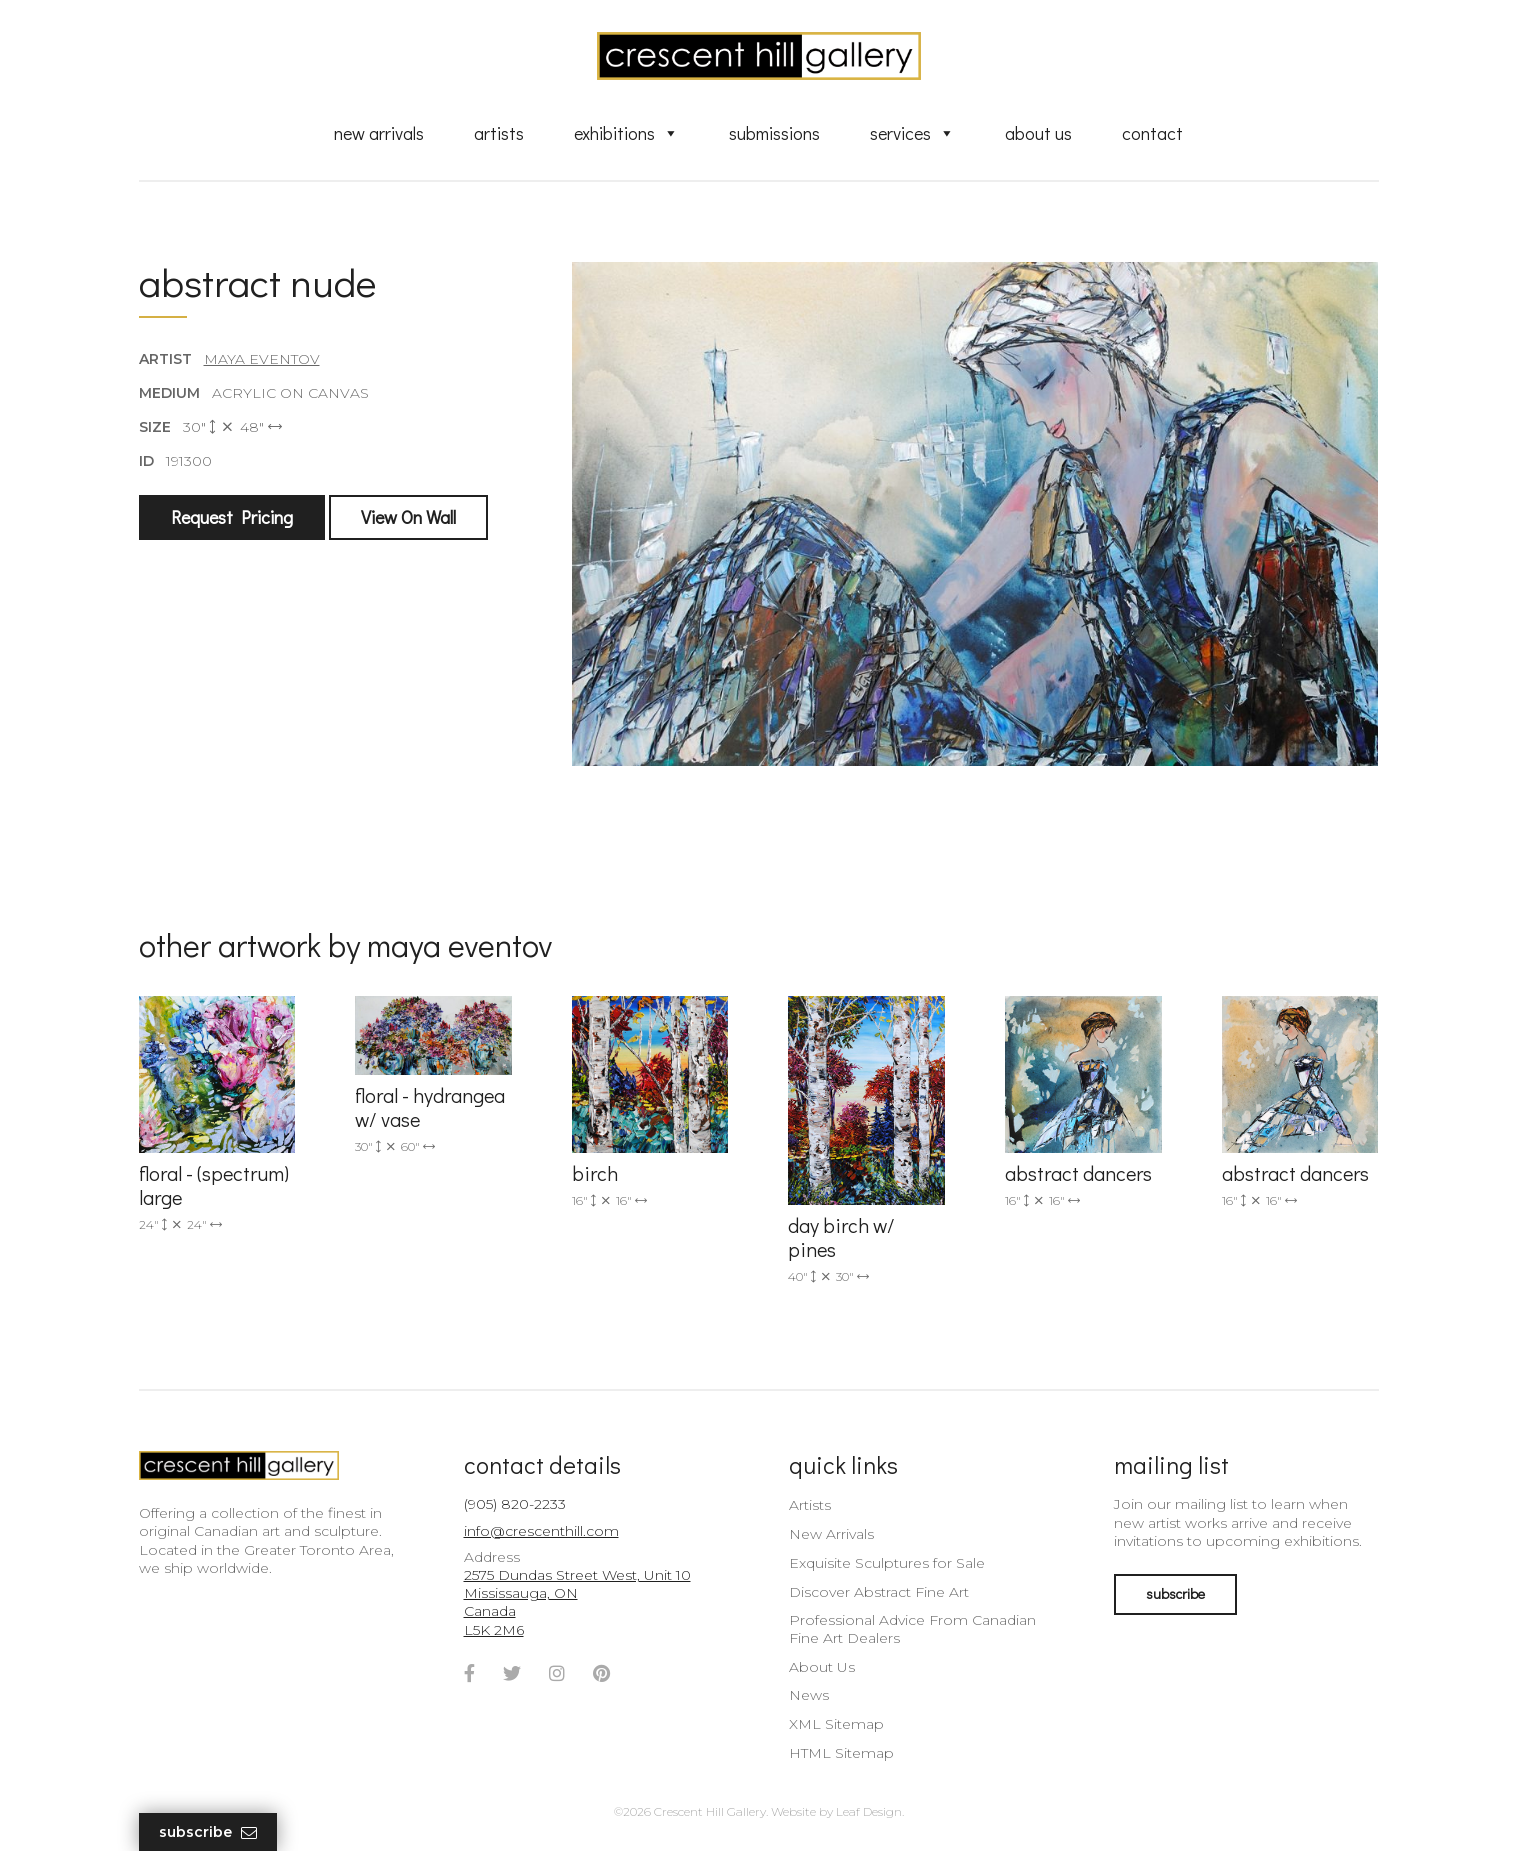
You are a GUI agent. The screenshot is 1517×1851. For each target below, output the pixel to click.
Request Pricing (232, 517)
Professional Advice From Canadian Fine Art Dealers (912, 1629)
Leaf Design (869, 1811)
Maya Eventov (262, 359)
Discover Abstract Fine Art (879, 1592)
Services (912, 133)
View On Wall (408, 517)
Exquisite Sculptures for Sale (887, 1563)
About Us (1038, 133)
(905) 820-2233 (515, 1504)
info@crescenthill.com (541, 1531)
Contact (1152, 133)
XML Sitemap (836, 1724)
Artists (499, 133)
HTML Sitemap (841, 1753)
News (809, 1695)
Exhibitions (626, 133)
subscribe (1175, 1593)
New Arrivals (379, 133)
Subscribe (208, 1832)
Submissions (774, 133)
